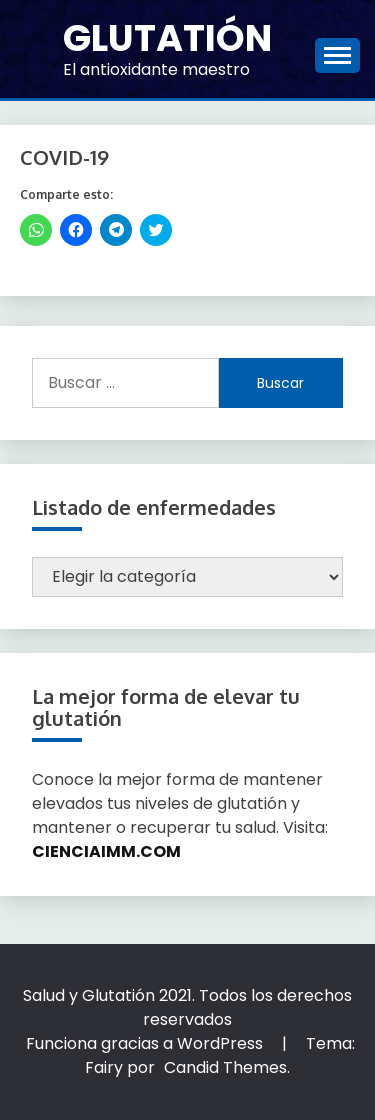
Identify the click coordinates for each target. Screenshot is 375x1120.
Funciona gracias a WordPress (146, 1043)
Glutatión (167, 38)
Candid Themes (225, 1067)
